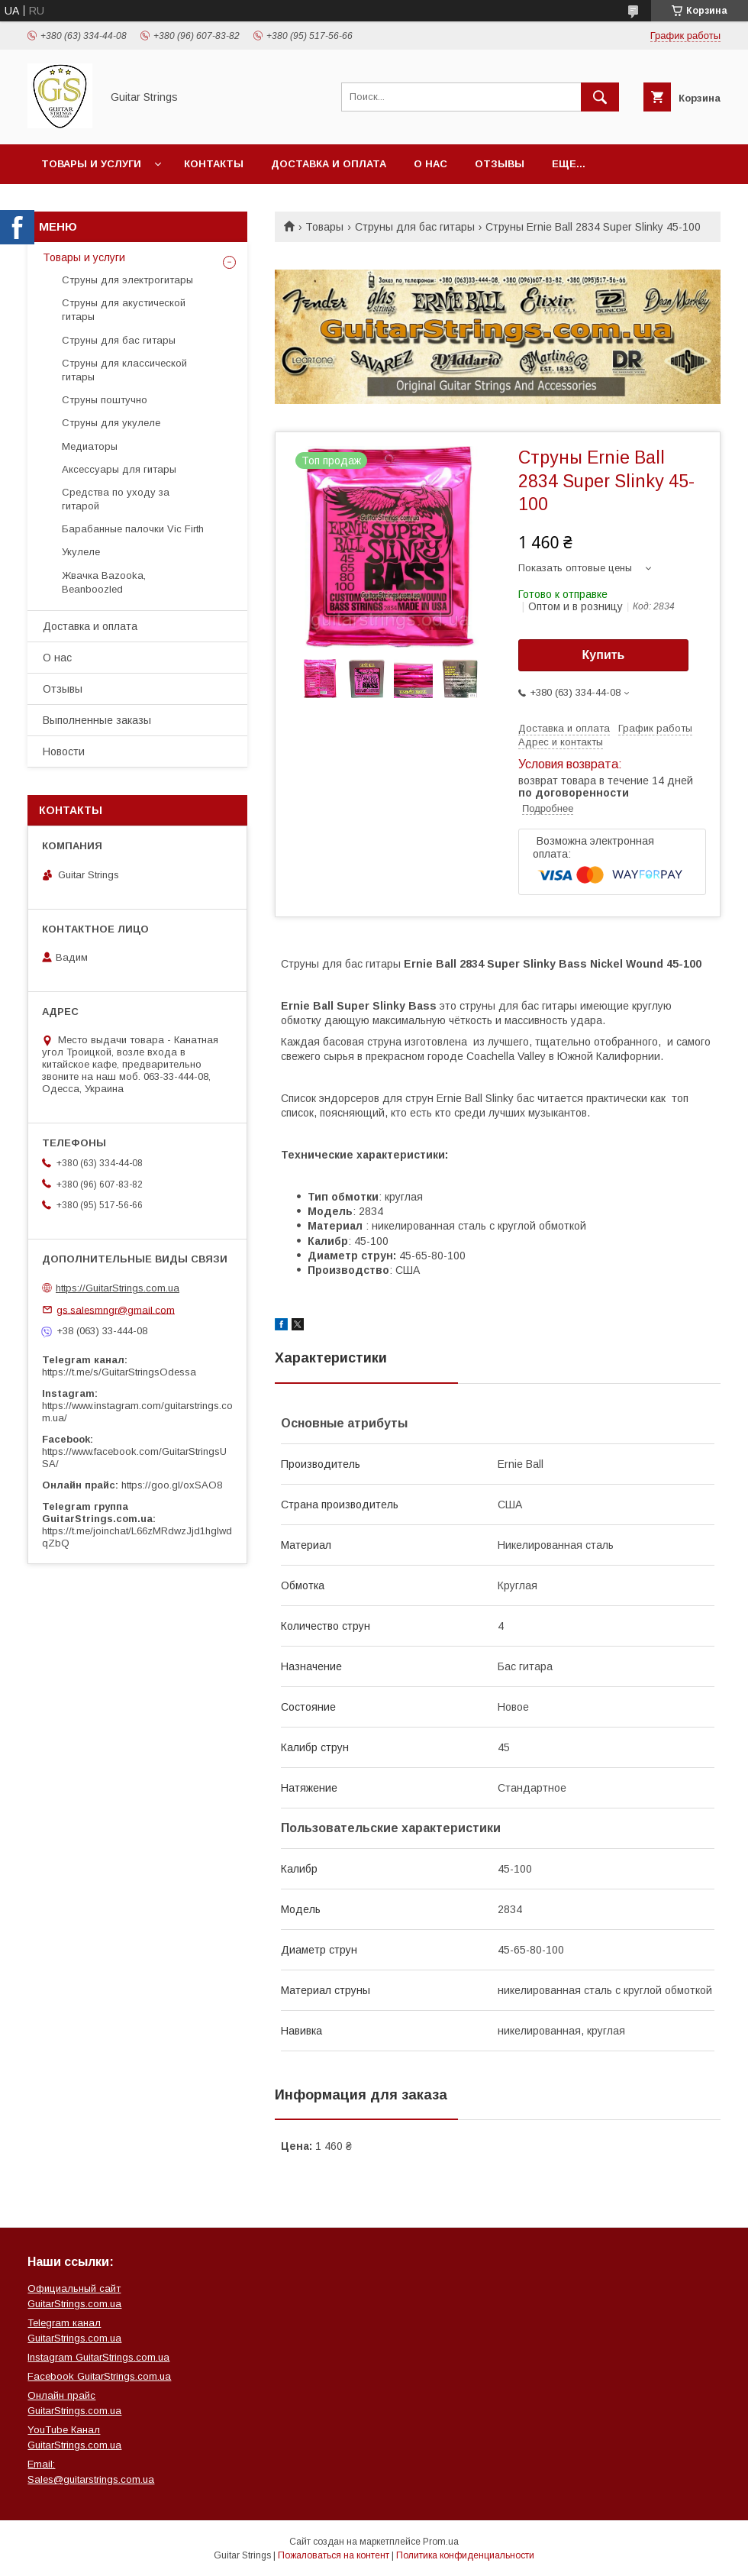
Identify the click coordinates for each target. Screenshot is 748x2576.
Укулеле (81, 552)
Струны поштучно (104, 400)
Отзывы (499, 164)
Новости (64, 751)
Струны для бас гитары (415, 227)
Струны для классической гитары (124, 370)
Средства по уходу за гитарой (115, 499)
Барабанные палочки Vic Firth (133, 529)
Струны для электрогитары (127, 280)
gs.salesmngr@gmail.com (115, 1309)
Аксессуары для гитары (119, 469)
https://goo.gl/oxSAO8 (171, 1485)
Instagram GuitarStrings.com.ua (98, 2357)
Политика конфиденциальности (465, 2555)
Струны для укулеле (111, 422)
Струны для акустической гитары (123, 309)
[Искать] (600, 97)
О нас (430, 164)
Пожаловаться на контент (333, 2555)
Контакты (213, 164)
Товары (324, 227)
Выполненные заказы (97, 720)
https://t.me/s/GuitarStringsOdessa (119, 1372)
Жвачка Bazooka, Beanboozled (104, 582)
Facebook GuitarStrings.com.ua (99, 2376)
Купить (603, 654)
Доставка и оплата (328, 164)
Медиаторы (90, 446)
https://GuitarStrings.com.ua (117, 1288)
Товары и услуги (91, 164)
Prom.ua (441, 2541)
